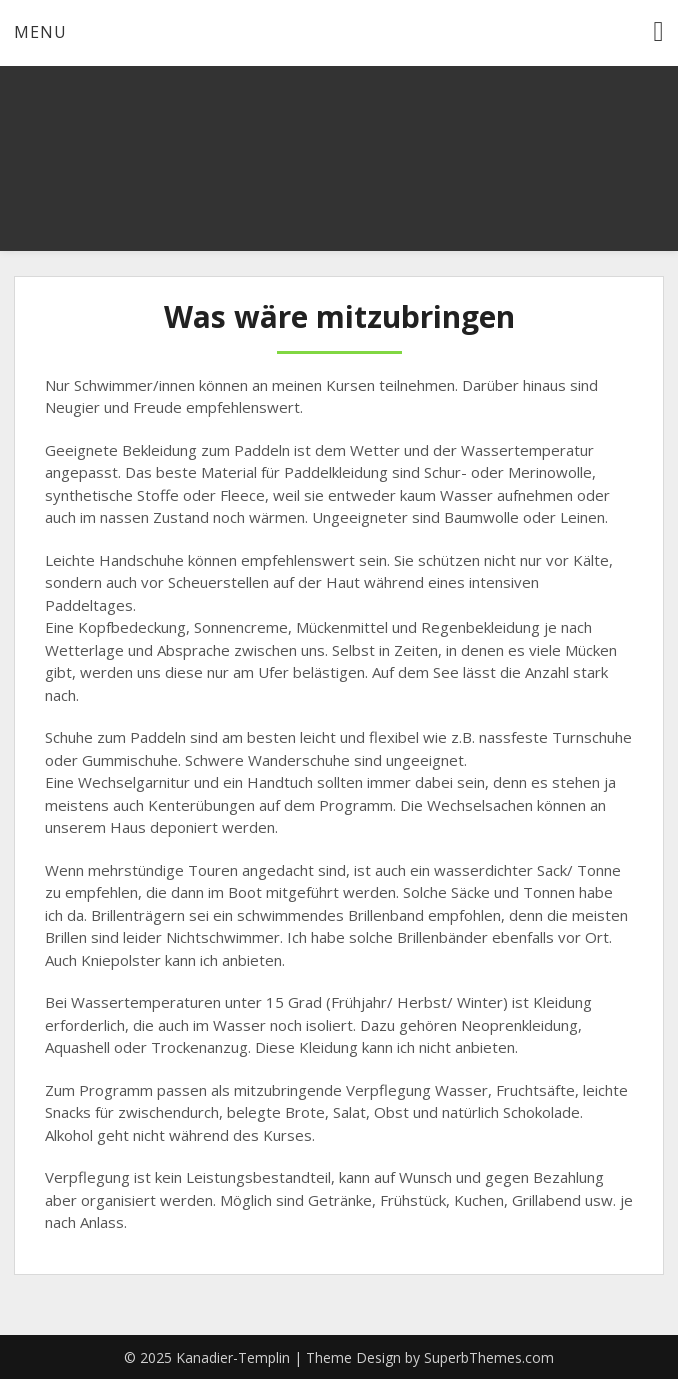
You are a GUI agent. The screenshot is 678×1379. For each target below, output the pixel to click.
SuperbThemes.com (489, 1357)
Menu (40, 32)
